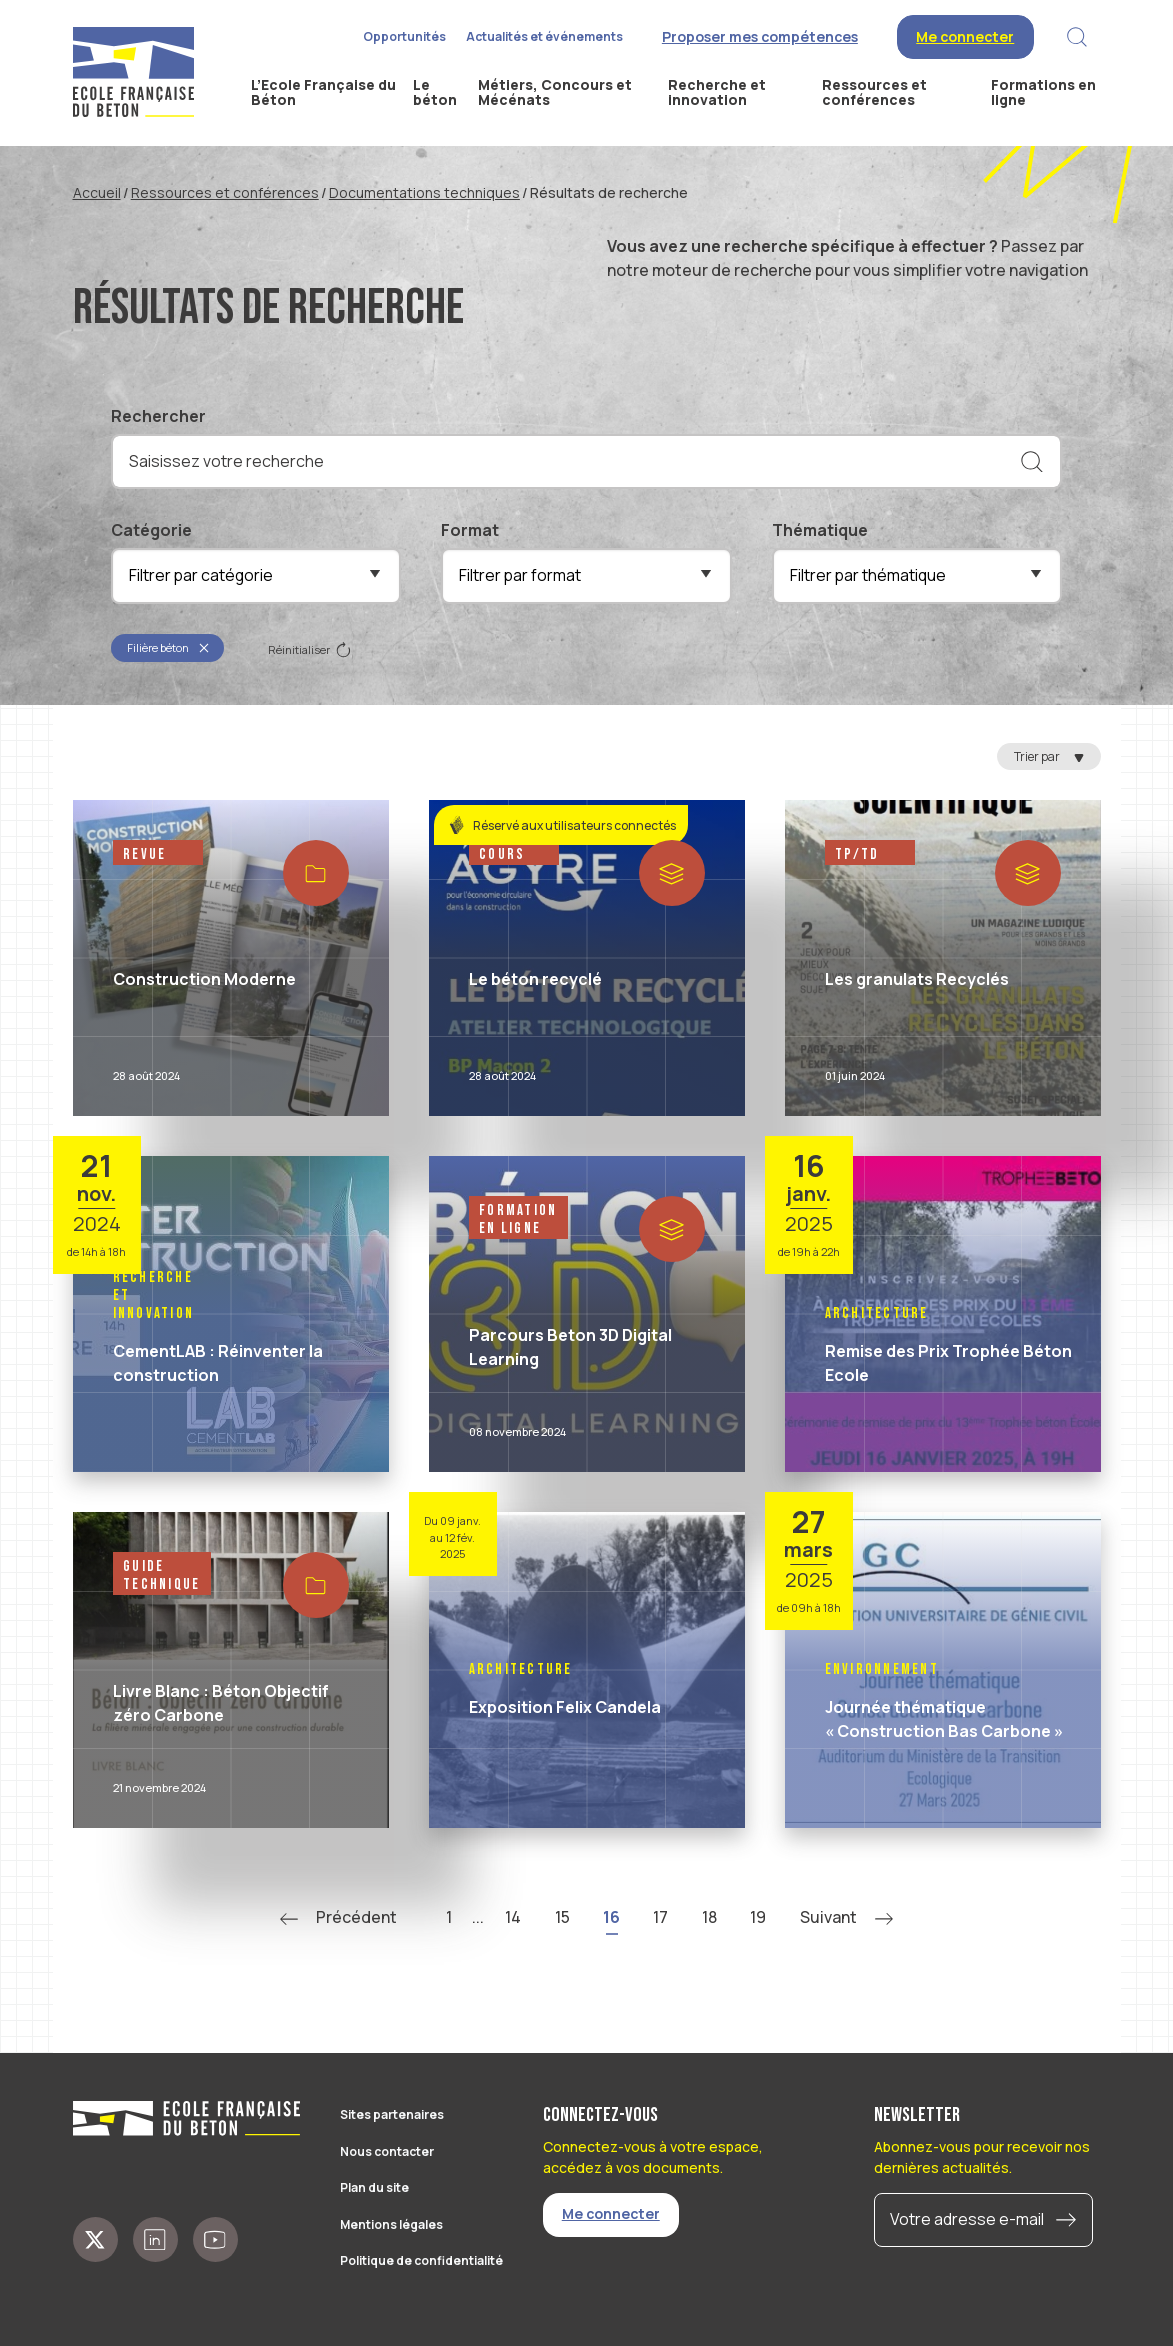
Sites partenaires (392, 2114)
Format (470, 530)
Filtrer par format (520, 575)
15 (562, 1917)
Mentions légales (391, 2224)
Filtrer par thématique (868, 575)
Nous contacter (387, 2151)
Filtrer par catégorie (201, 575)
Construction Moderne (204, 979)
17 (660, 1917)
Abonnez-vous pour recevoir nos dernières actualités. (982, 2157)
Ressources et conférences (225, 192)
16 (611, 1917)
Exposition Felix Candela (565, 1707)
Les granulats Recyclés (917, 979)
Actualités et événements (544, 36)
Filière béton (168, 647)
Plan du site (374, 2187)
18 (709, 1917)
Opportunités (404, 36)
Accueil (97, 192)
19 (758, 1917)
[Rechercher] (1032, 462)
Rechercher (158, 416)
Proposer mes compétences (760, 36)
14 (513, 1917)
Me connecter (965, 36)
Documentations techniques (424, 192)
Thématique (820, 530)
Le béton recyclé (535, 979)
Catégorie (151, 530)
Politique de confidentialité (421, 2260)
